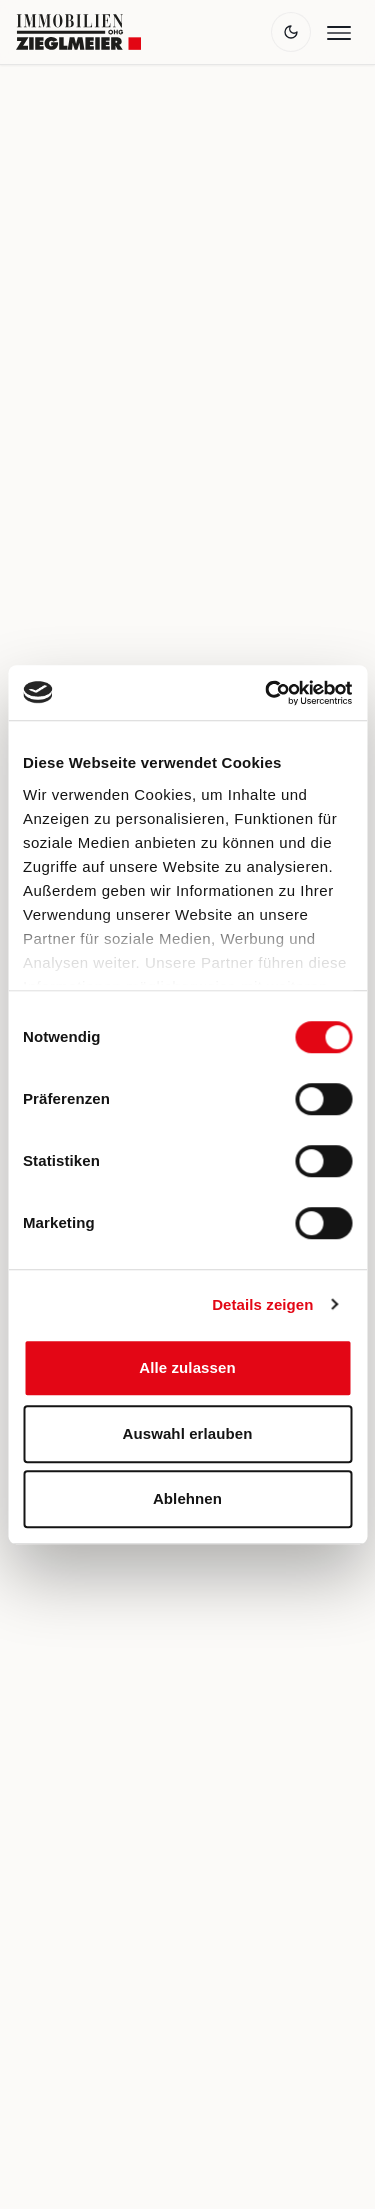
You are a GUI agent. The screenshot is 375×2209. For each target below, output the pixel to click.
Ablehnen (187, 1498)
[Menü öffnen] (339, 32)
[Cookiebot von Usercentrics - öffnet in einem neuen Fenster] (267, 693)
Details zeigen (262, 1304)
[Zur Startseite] (78, 32)
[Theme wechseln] (291, 32)
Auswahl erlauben (188, 1433)
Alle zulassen (187, 1367)
